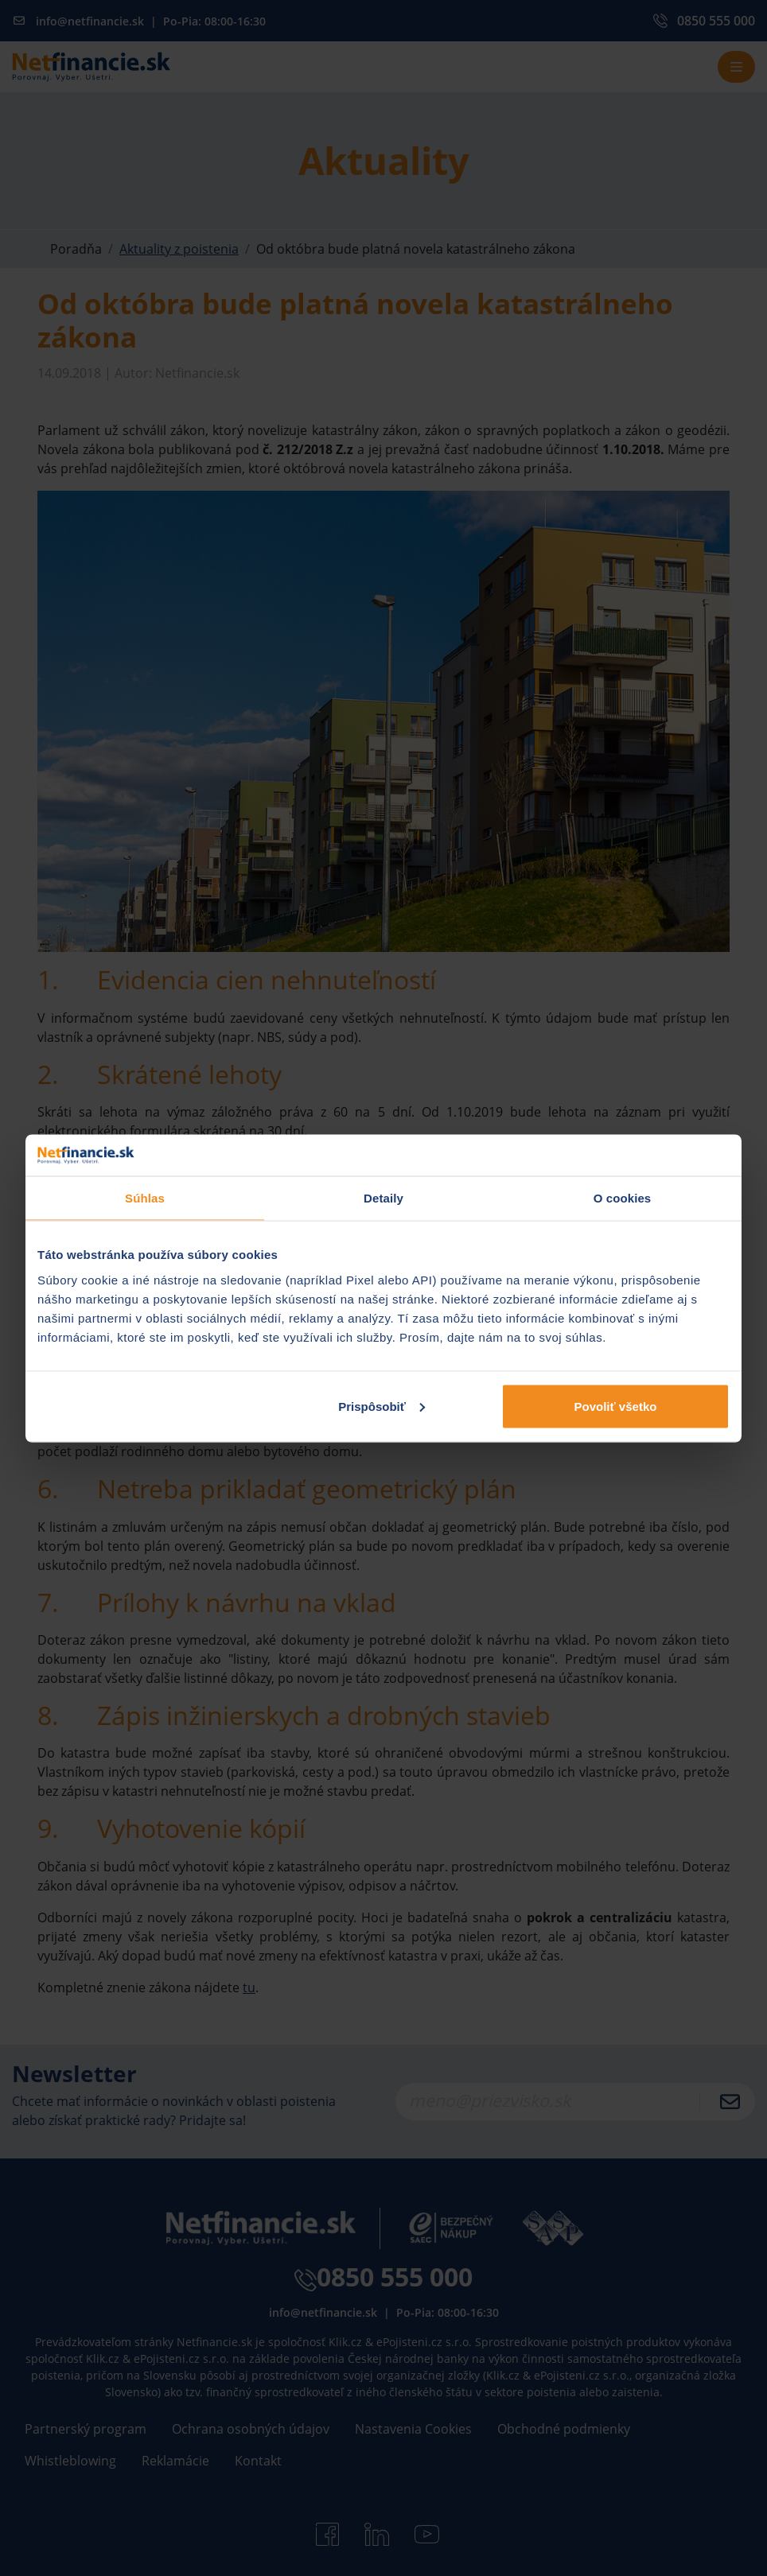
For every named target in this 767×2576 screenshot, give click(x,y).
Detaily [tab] (383, 1198)
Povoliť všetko (615, 1405)
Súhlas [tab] (145, 1198)
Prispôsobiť (381, 1405)
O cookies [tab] (623, 1198)
